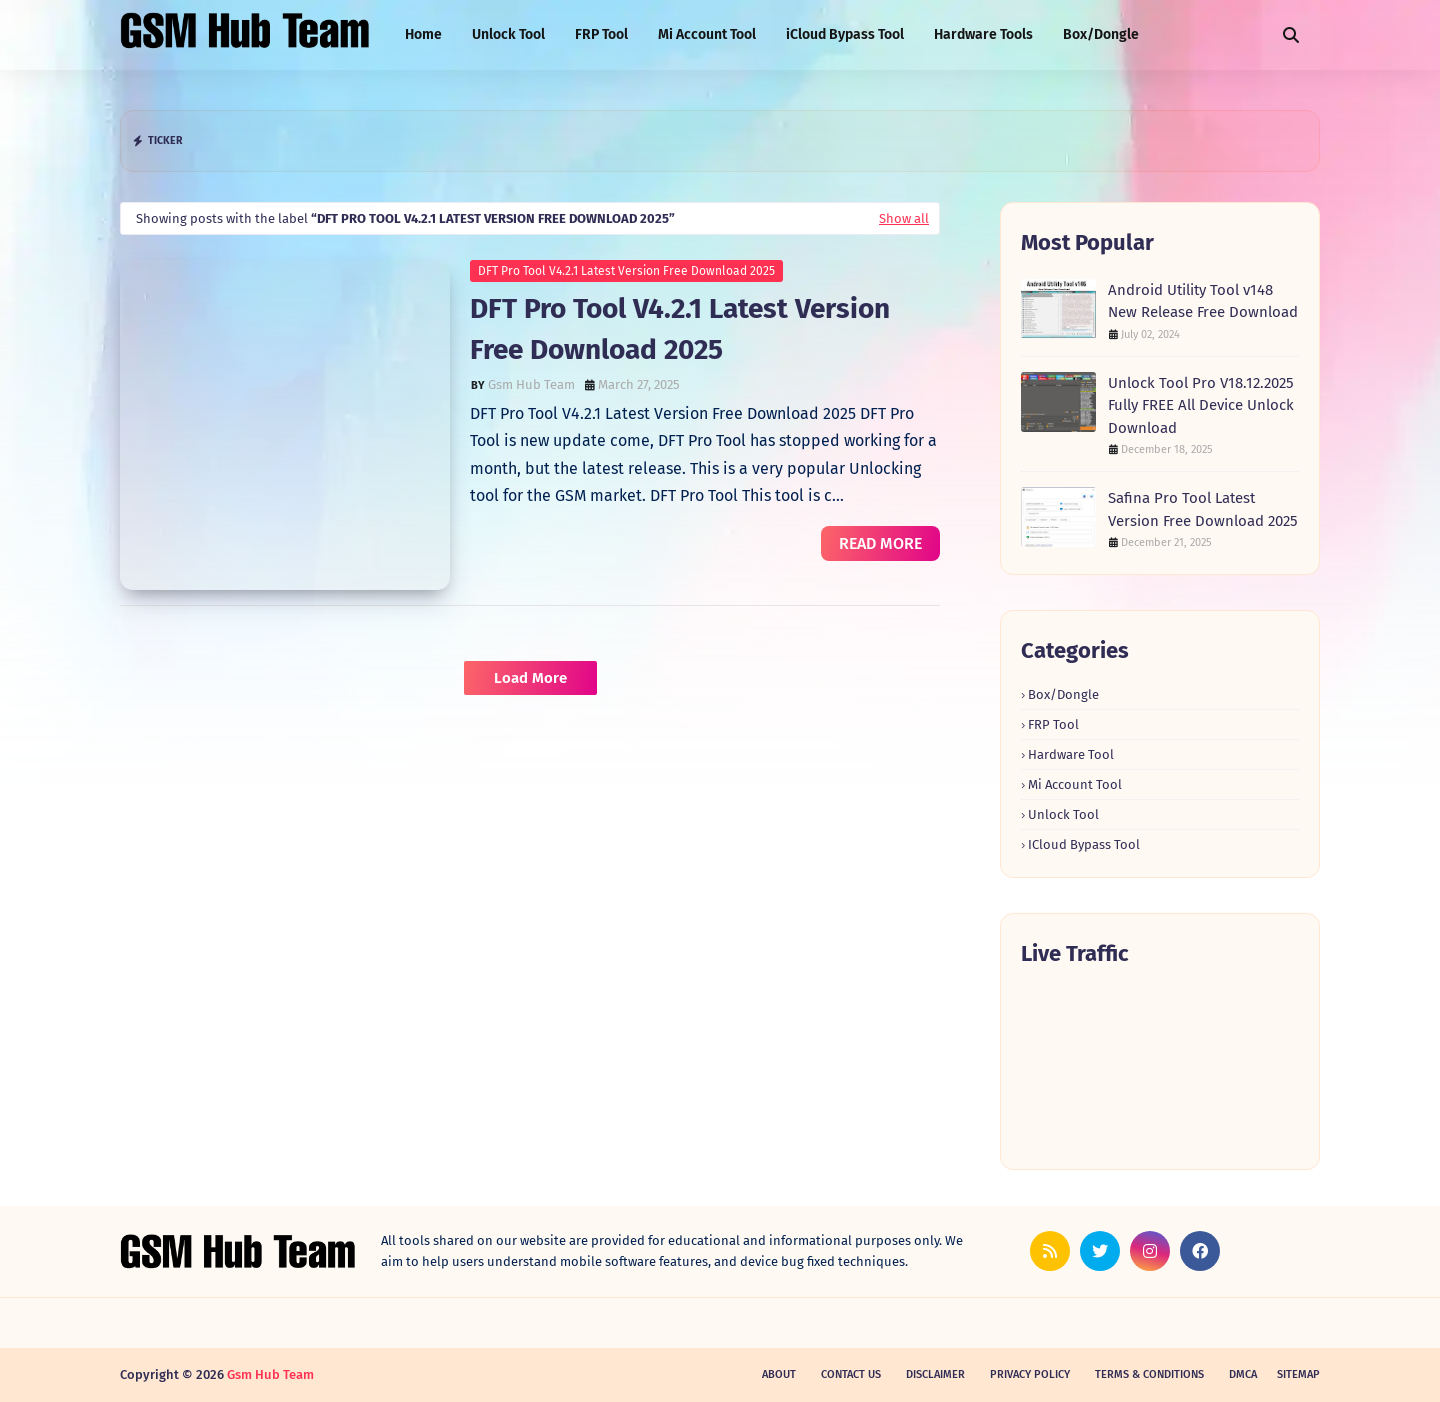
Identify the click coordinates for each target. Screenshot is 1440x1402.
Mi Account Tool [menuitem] (707, 34)
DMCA (1243, 1374)
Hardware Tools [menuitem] (983, 34)
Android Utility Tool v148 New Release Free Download (1203, 301)
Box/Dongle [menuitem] (1101, 34)
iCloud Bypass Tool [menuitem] (845, 34)
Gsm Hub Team (531, 384)
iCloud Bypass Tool (1084, 844)
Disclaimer (935, 1374)
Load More (530, 678)
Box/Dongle (1063, 694)
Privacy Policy (1030, 1374)
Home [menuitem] (423, 34)
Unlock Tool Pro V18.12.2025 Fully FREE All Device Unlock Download (1201, 405)
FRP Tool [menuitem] (601, 34)
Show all (904, 218)
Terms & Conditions (1149, 1374)
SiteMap (1298, 1374)
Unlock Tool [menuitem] (508, 34)
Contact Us (851, 1374)
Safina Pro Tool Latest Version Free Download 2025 (1203, 509)
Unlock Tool (1063, 814)
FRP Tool (1053, 724)
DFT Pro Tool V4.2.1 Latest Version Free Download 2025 (626, 271)
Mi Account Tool (1075, 784)
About (779, 1374)
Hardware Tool (1071, 754)
